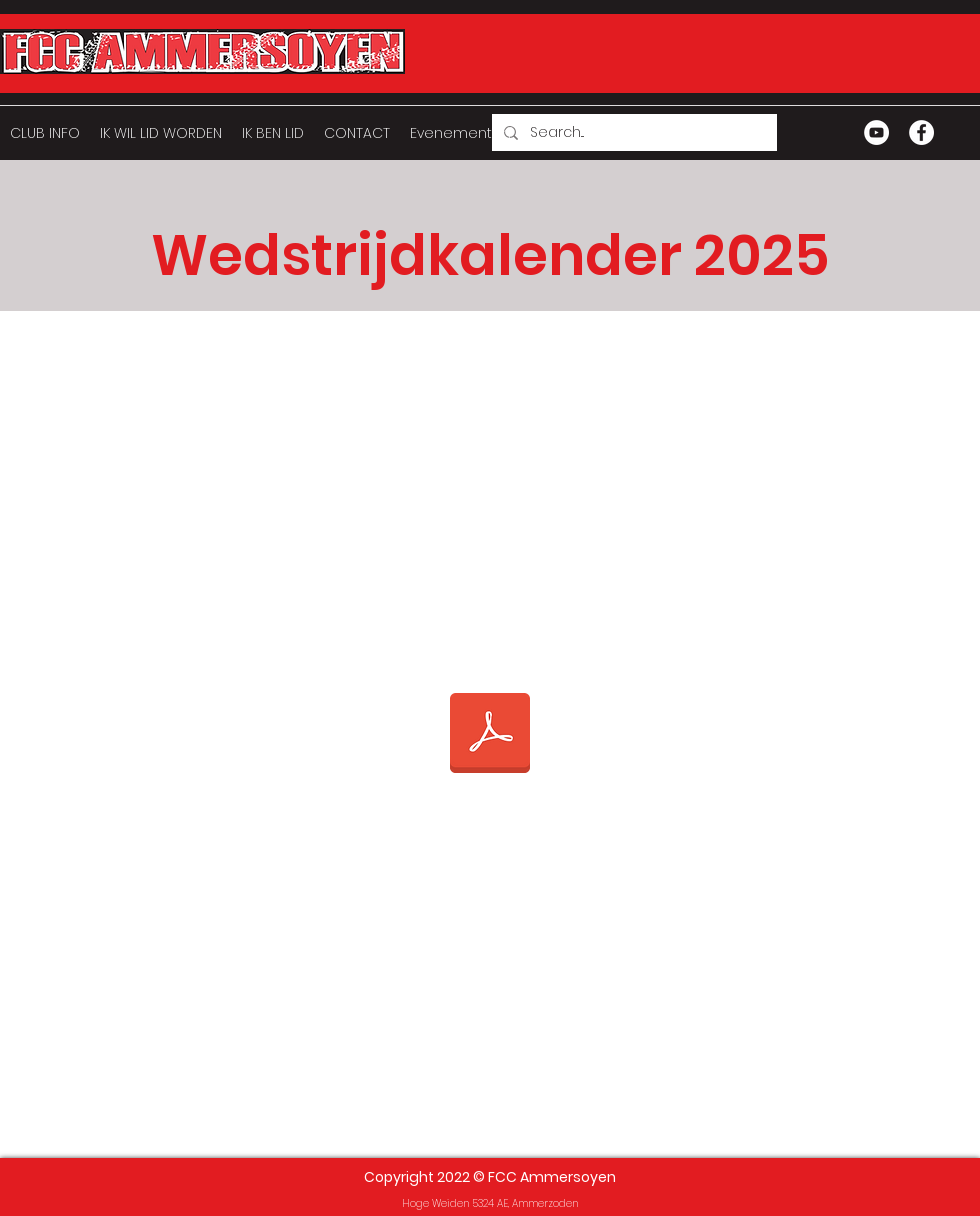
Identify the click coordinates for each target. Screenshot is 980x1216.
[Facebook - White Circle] (921, 132)
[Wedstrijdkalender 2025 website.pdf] (490, 735)
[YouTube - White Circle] (876, 132)
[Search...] (632, 132)
